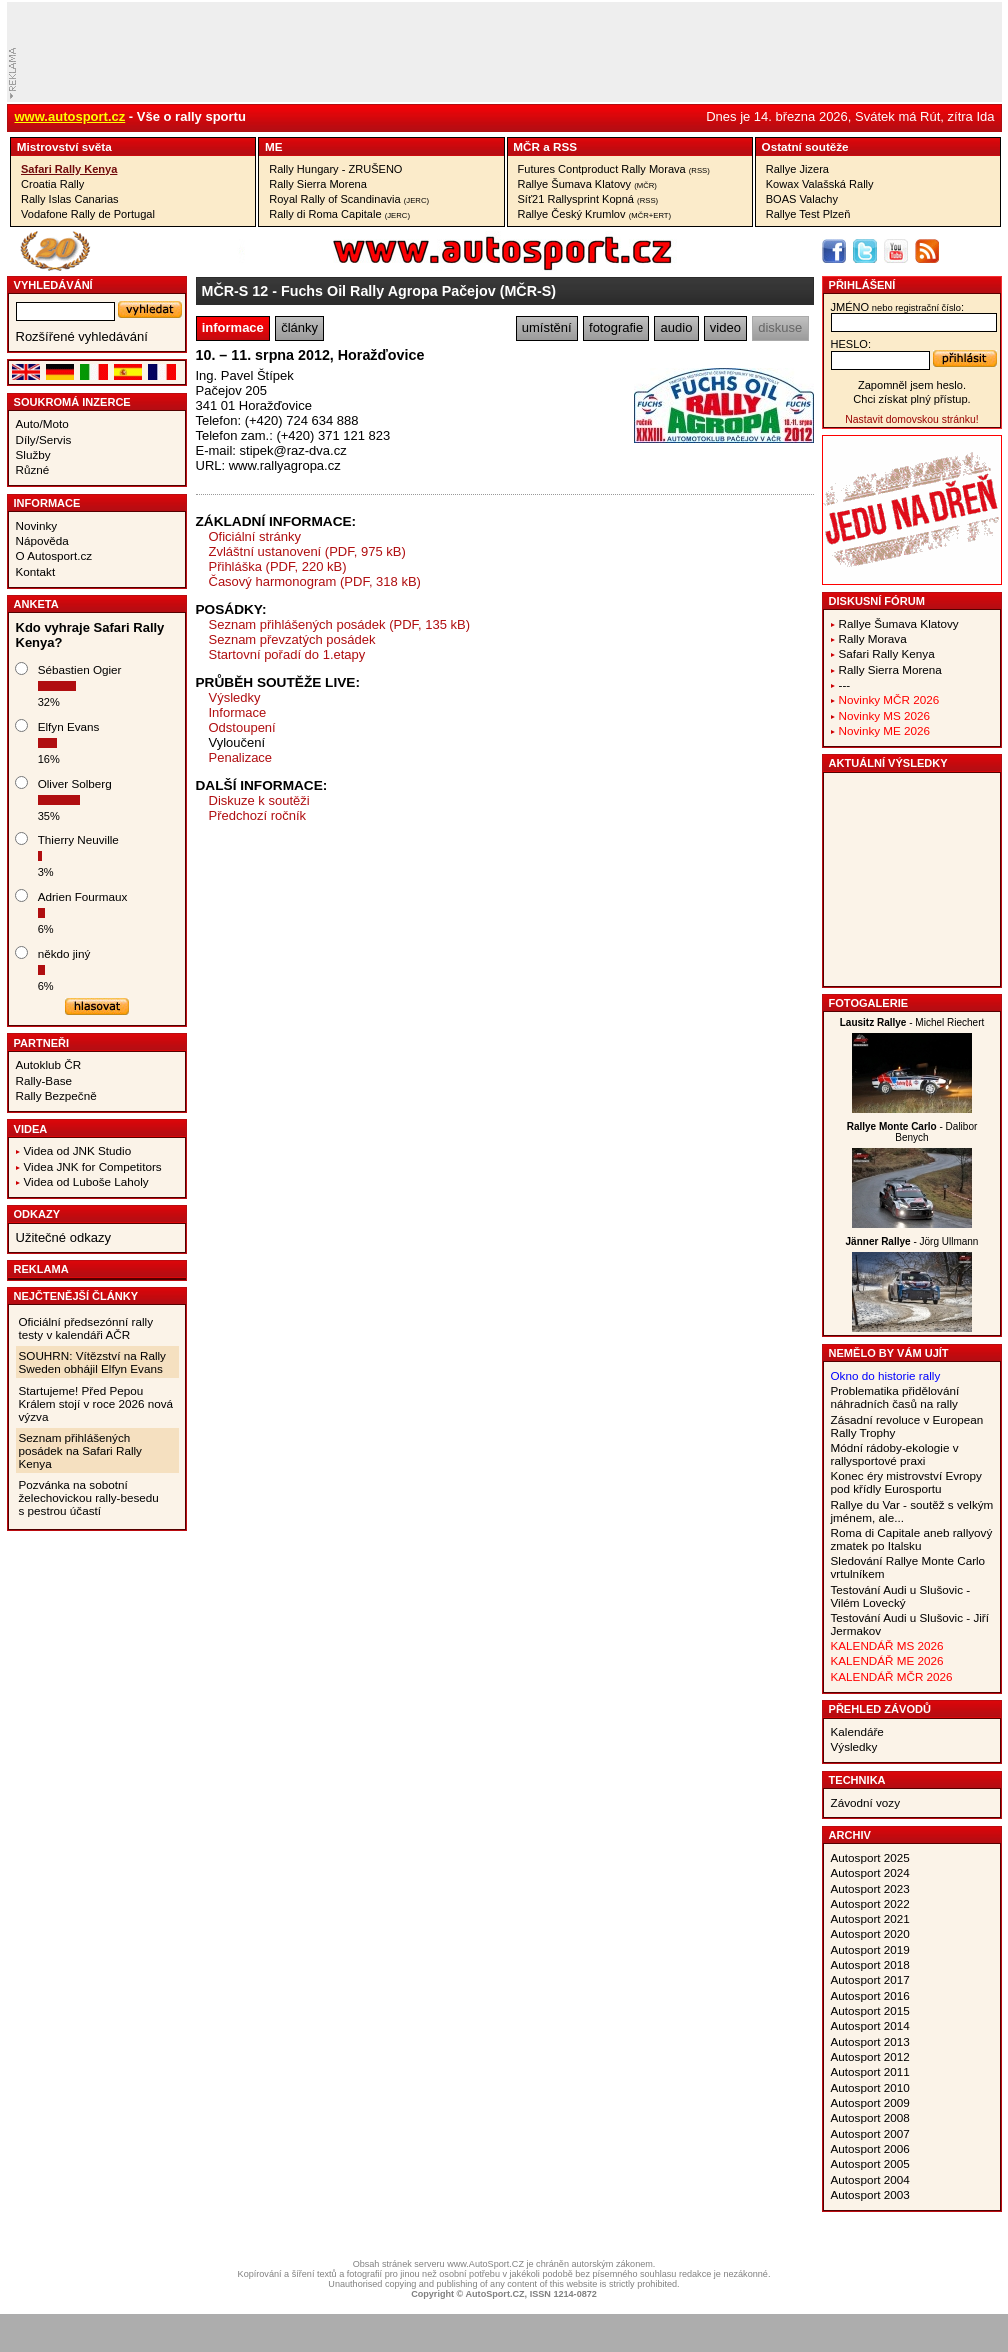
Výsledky (235, 697)
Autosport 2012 (870, 2056)
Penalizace (241, 757)
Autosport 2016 (870, 1995)
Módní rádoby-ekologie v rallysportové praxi (895, 1454)
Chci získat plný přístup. (911, 399)
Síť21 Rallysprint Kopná (588, 199)
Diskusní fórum (877, 601)
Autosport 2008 (870, 2117)
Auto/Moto (42, 423)
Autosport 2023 (870, 1888)
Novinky (37, 525)
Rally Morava (873, 638)
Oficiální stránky (255, 536)
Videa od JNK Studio (78, 1150)
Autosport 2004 (870, 2179)
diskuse (780, 327)
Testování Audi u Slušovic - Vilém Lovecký (901, 1596)
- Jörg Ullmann (912, 1241)
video (725, 327)
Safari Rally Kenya (69, 169)
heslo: (851, 344)
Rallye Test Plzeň (808, 214)
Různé (33, 469)
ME (274, 146)
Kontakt (36, 571)
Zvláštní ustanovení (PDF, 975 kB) (307, 551)
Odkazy (37, 1214)
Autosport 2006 (870, 2148)
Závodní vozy (866, 1802)
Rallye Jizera (797, 169)
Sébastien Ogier (80, 669)
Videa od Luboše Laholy (86, 1181)
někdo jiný (64, 953)
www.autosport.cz (70, 116)
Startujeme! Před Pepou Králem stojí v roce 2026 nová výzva (96, 1403)
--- (845, 684)
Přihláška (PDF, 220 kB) (278, 566)
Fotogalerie (869, 1003)
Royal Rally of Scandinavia (349, 199)
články (299, 327)
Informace (47, 503)
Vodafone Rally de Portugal (88, 214)
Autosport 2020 (870, 1933)
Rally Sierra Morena (318, 184)
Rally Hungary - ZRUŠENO (335, 169)
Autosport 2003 (870, 2194)
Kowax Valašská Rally (820, 184)
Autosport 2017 (870, 1979)
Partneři (42, 1043)
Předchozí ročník (258, 815)
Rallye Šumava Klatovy (587, 184)
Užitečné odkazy (63, 1237)
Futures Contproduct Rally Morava (614, 169)
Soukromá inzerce (72, 402)
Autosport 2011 (870, 2071)
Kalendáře (857, 1731)
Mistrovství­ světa (64, 146)
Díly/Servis (44, 439)
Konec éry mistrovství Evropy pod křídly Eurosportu (906, 1482)
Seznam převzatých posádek (292, 639)
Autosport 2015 (870, 2010)
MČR (526, 146)
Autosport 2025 (870, 1857)
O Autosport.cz (54, 555)
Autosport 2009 (870, 2102)
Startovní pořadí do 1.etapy (287, 654)
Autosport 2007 (870, 2133)
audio (677, 327)
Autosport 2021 (870, 1918)
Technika (857, 1780)
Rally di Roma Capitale (339, 214)
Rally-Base (44, 1080)
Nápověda (42, 540)
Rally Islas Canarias (70, 199)
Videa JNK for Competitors (93, 1166)
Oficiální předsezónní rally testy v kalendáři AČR (86, 1328)
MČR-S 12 (235, 291)
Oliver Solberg (75, 783)
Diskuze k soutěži (259, 800)
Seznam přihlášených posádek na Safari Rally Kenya (80, 1450)
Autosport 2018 (870, 1964)
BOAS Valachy (802, 199)
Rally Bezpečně (56, 1095)
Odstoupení (242, 727)
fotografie (616, 327)
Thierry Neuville (78, 839)
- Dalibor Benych (912, 1132)
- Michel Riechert (912, 1022)
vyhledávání (53, 285)
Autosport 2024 (870, 1872)
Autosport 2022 (870, 1903)
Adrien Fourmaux (83, 896)
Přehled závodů (880, 1709)
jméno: (897, 307)
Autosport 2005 (870, 2163)
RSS (565, 146)
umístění (547, 327)
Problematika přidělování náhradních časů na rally (895, 1397)
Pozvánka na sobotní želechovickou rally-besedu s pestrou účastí (89, 1497)
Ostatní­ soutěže (805, 146)
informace (233, 327)
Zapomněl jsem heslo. (912, 385)
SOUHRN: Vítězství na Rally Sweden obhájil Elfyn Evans (92, 1362)
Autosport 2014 (870, 2025)
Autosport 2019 (870, 1949)
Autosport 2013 (870, 2041)
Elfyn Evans (69, 726)
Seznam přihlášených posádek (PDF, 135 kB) (340, 624)
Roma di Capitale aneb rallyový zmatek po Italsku (912, 1539)
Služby (33, 454)
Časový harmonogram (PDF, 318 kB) (315, 581)
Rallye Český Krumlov (595, 214)
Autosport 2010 (870, 2087)
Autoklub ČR (49, 1064)
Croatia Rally (52, 184)
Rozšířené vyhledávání (82, 336)
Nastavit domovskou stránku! (911, 419)
